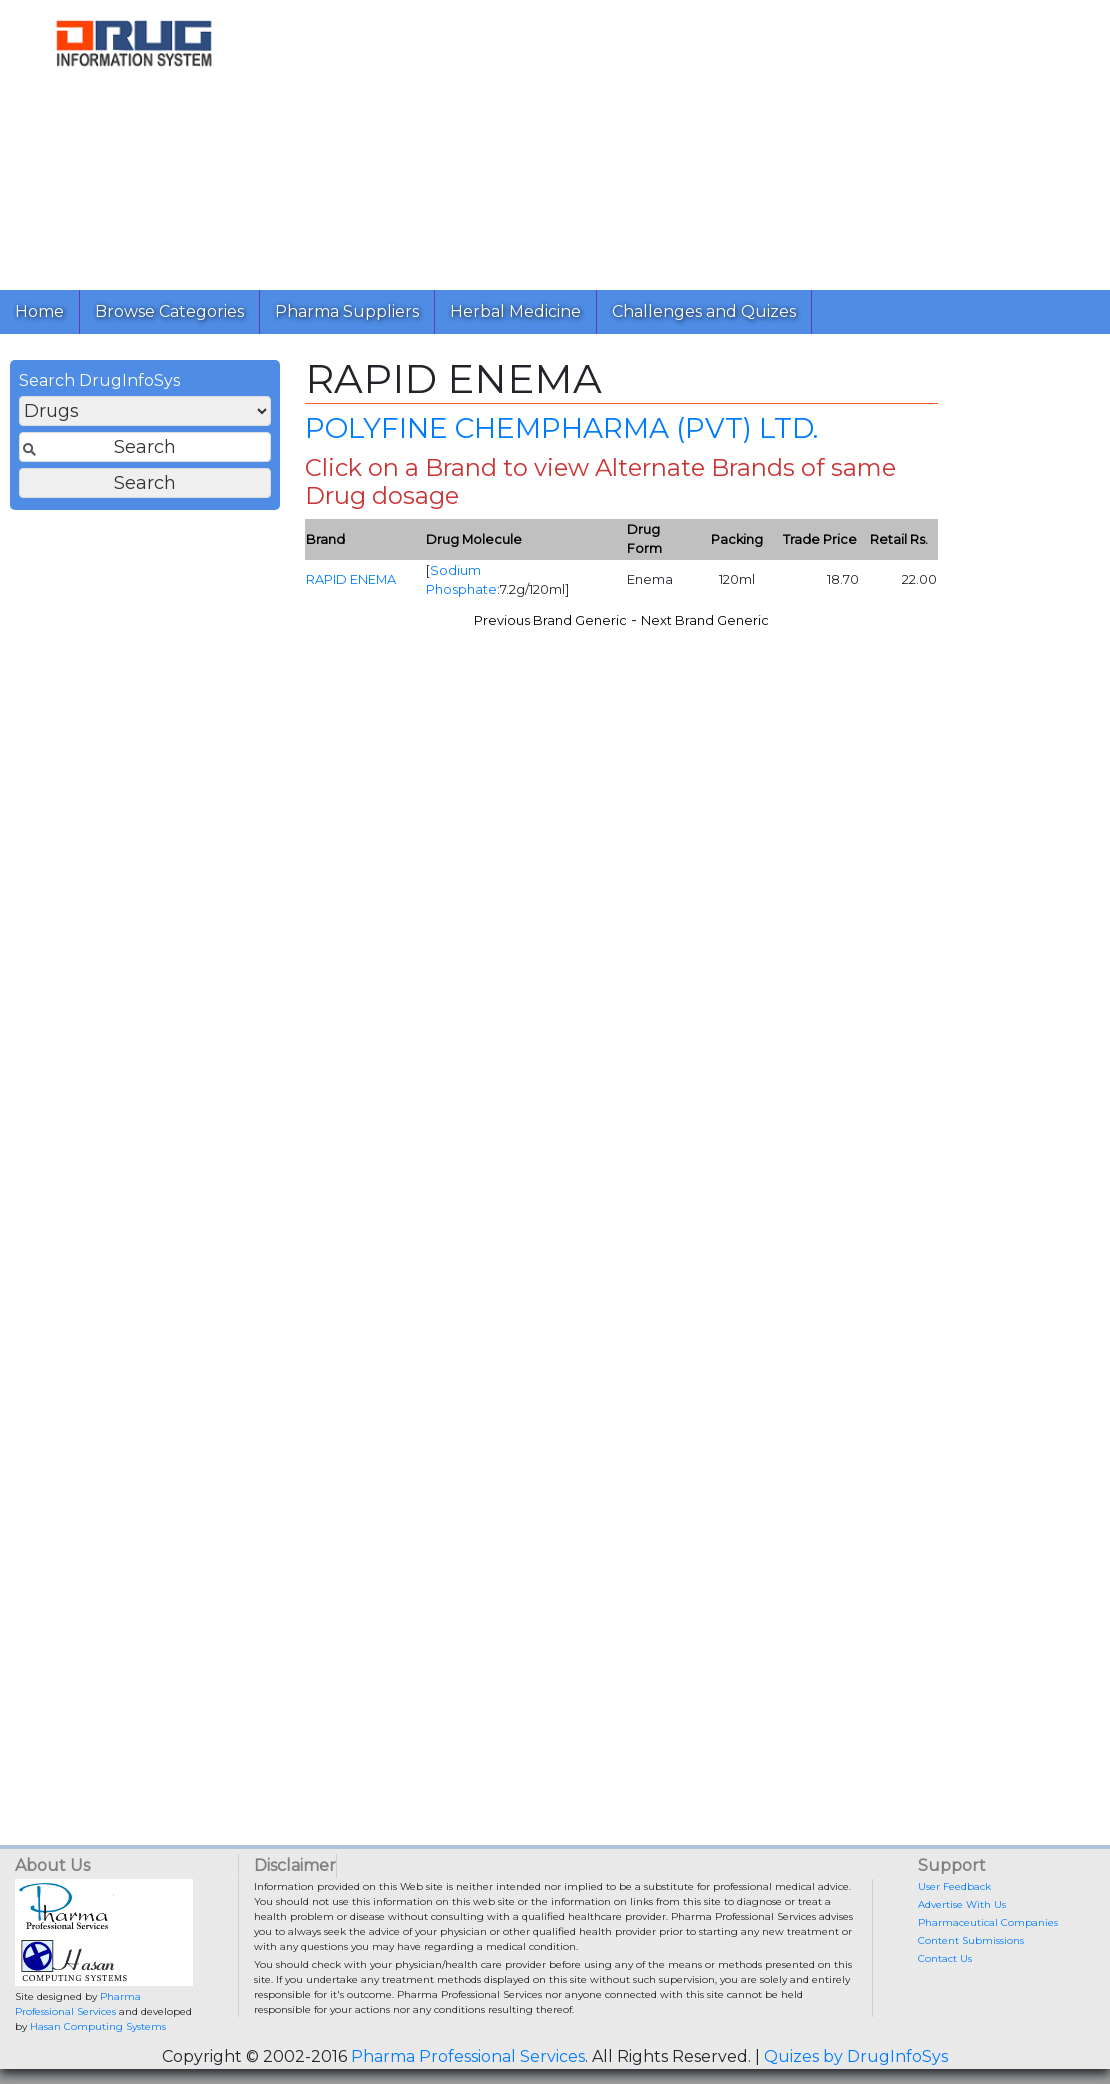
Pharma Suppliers (347, 311)
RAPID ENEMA (351, 579)
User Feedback (954, 1886)
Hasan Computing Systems (98, 2026)
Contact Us (945, 1958)
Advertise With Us (962, 1904)
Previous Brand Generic (550, 620)
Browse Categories (169, 311)
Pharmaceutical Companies (988, 1922)
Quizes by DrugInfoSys (856, 2056)
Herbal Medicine (515, 311)
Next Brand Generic (705, 620)
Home (39, 311)
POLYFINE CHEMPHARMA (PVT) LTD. (561, 428)
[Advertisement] (681, 140)
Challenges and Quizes (704, 311)
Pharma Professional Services (468, 2056)
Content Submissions (971, 1940)
